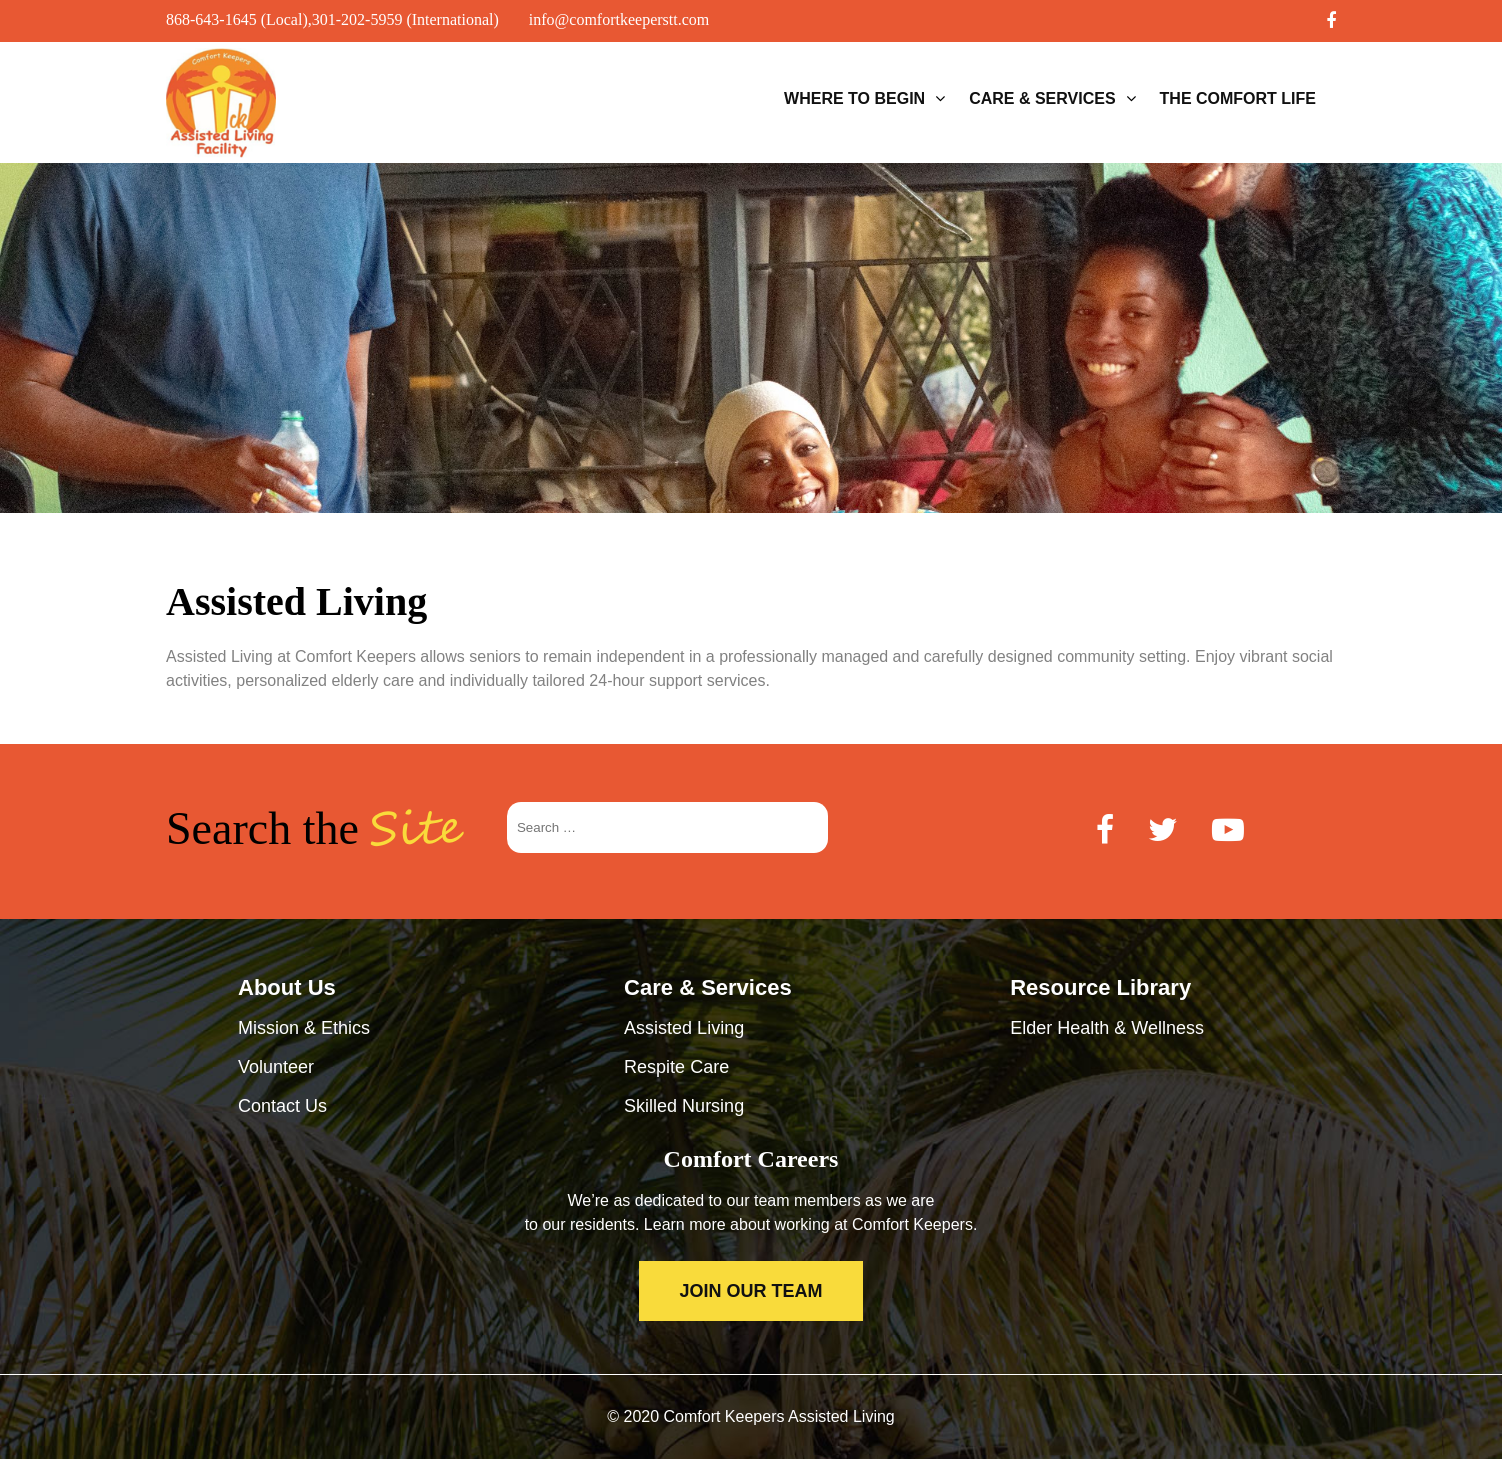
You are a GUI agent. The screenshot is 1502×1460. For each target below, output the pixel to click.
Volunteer (276, 1067)
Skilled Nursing (684, 1106)
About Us (287, 987)
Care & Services (1042, 98)
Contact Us (282, 1106)
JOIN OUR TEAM (750, 1291)
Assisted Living (684, 1028)
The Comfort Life (1238, 98)
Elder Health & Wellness (1107, 1028)
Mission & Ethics (304, 1028)
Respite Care (676, 1067)
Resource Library (1100, 987)
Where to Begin (854, 98)
